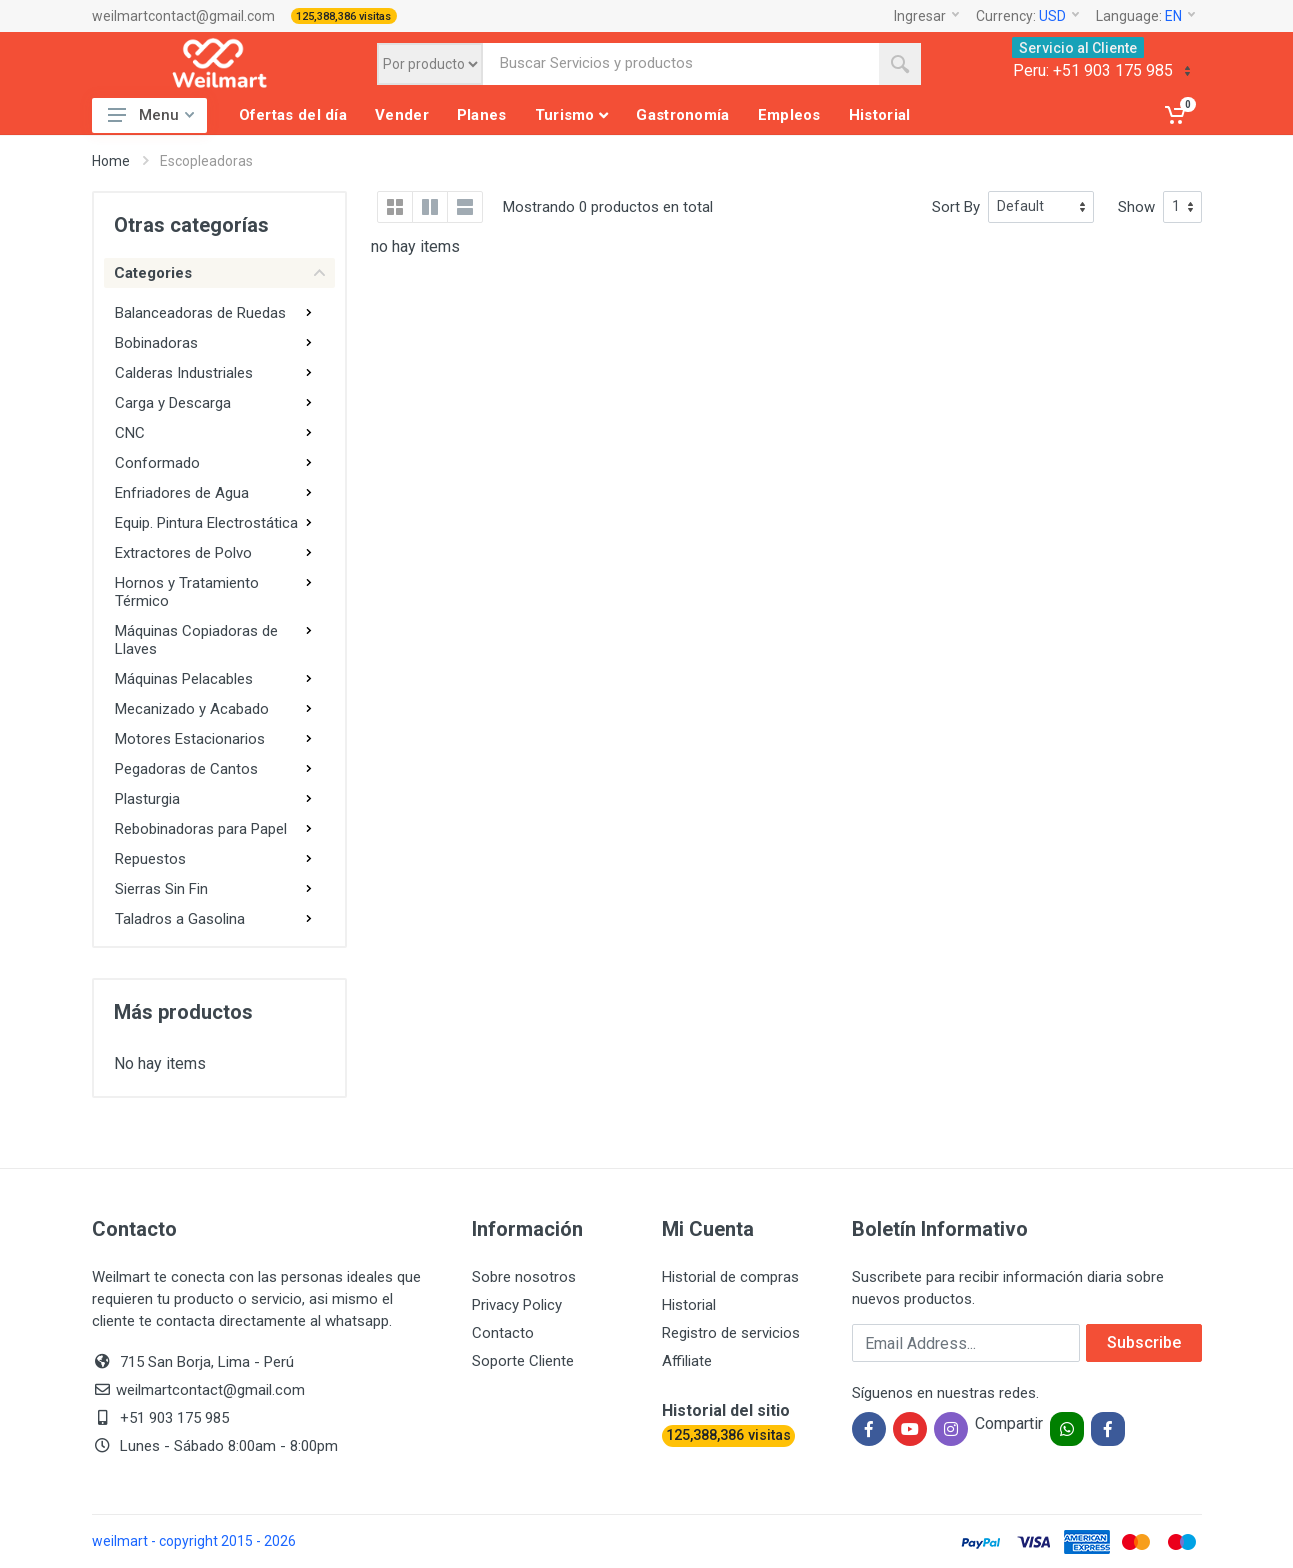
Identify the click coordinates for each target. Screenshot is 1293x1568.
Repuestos (150, 859)
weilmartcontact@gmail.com (183, 16)
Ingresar (926, 16)
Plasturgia (147, 799)
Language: (1145, 16)
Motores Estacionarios (190, 739)
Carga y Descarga (173, 403)
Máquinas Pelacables (184, 679)
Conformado (157, 463)
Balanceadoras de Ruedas (200, 313)
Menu (151, 115)
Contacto (503, 1333)
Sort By (956, 207)
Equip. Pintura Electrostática (206, 523)
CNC (130, 433)
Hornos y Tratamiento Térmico (187, 592)
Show (1136, 207)
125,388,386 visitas (343, 16)
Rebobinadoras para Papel (201, 829)
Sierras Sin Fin (161, 889)
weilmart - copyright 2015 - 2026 (194, 1541)
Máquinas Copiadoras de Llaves (196, 640)
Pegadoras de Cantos (186, 769)
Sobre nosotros (524, 1277)
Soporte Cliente (523, 1361)
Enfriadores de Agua (182, 493)
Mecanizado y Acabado (192, 709)
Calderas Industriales (184, 373)
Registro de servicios (731, 1333)
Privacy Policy (517, 1305)
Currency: (1027, 16)
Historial (689, 1305)
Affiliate (687, 1361)
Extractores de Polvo (183, 553)
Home (111, 161)
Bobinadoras (156, 343)
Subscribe (1144, 1342)
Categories (219, 273)
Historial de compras (730, 1277)
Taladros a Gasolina (180, 919)
